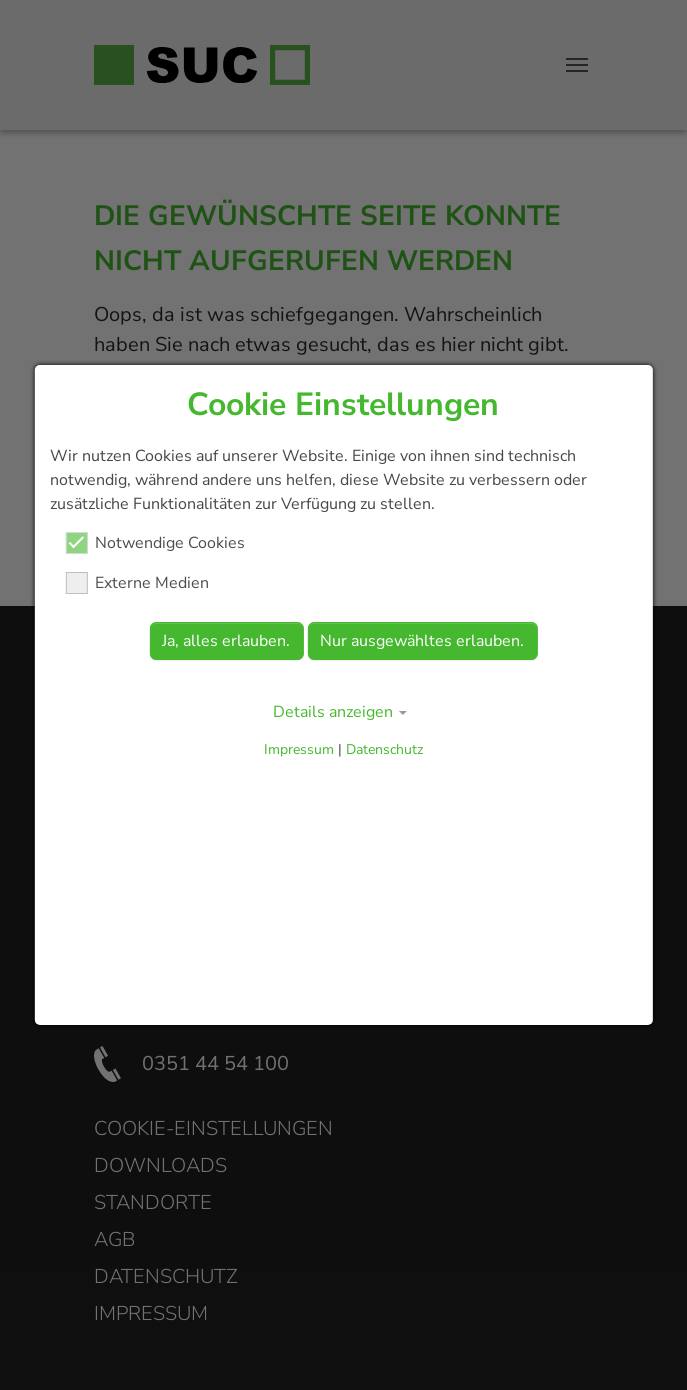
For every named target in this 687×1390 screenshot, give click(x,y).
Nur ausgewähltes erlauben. (422, 641)
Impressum (299, 749)
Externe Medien (137, 583)
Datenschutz (384, 749)
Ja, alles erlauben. (226, 641)
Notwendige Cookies (155, 543)
